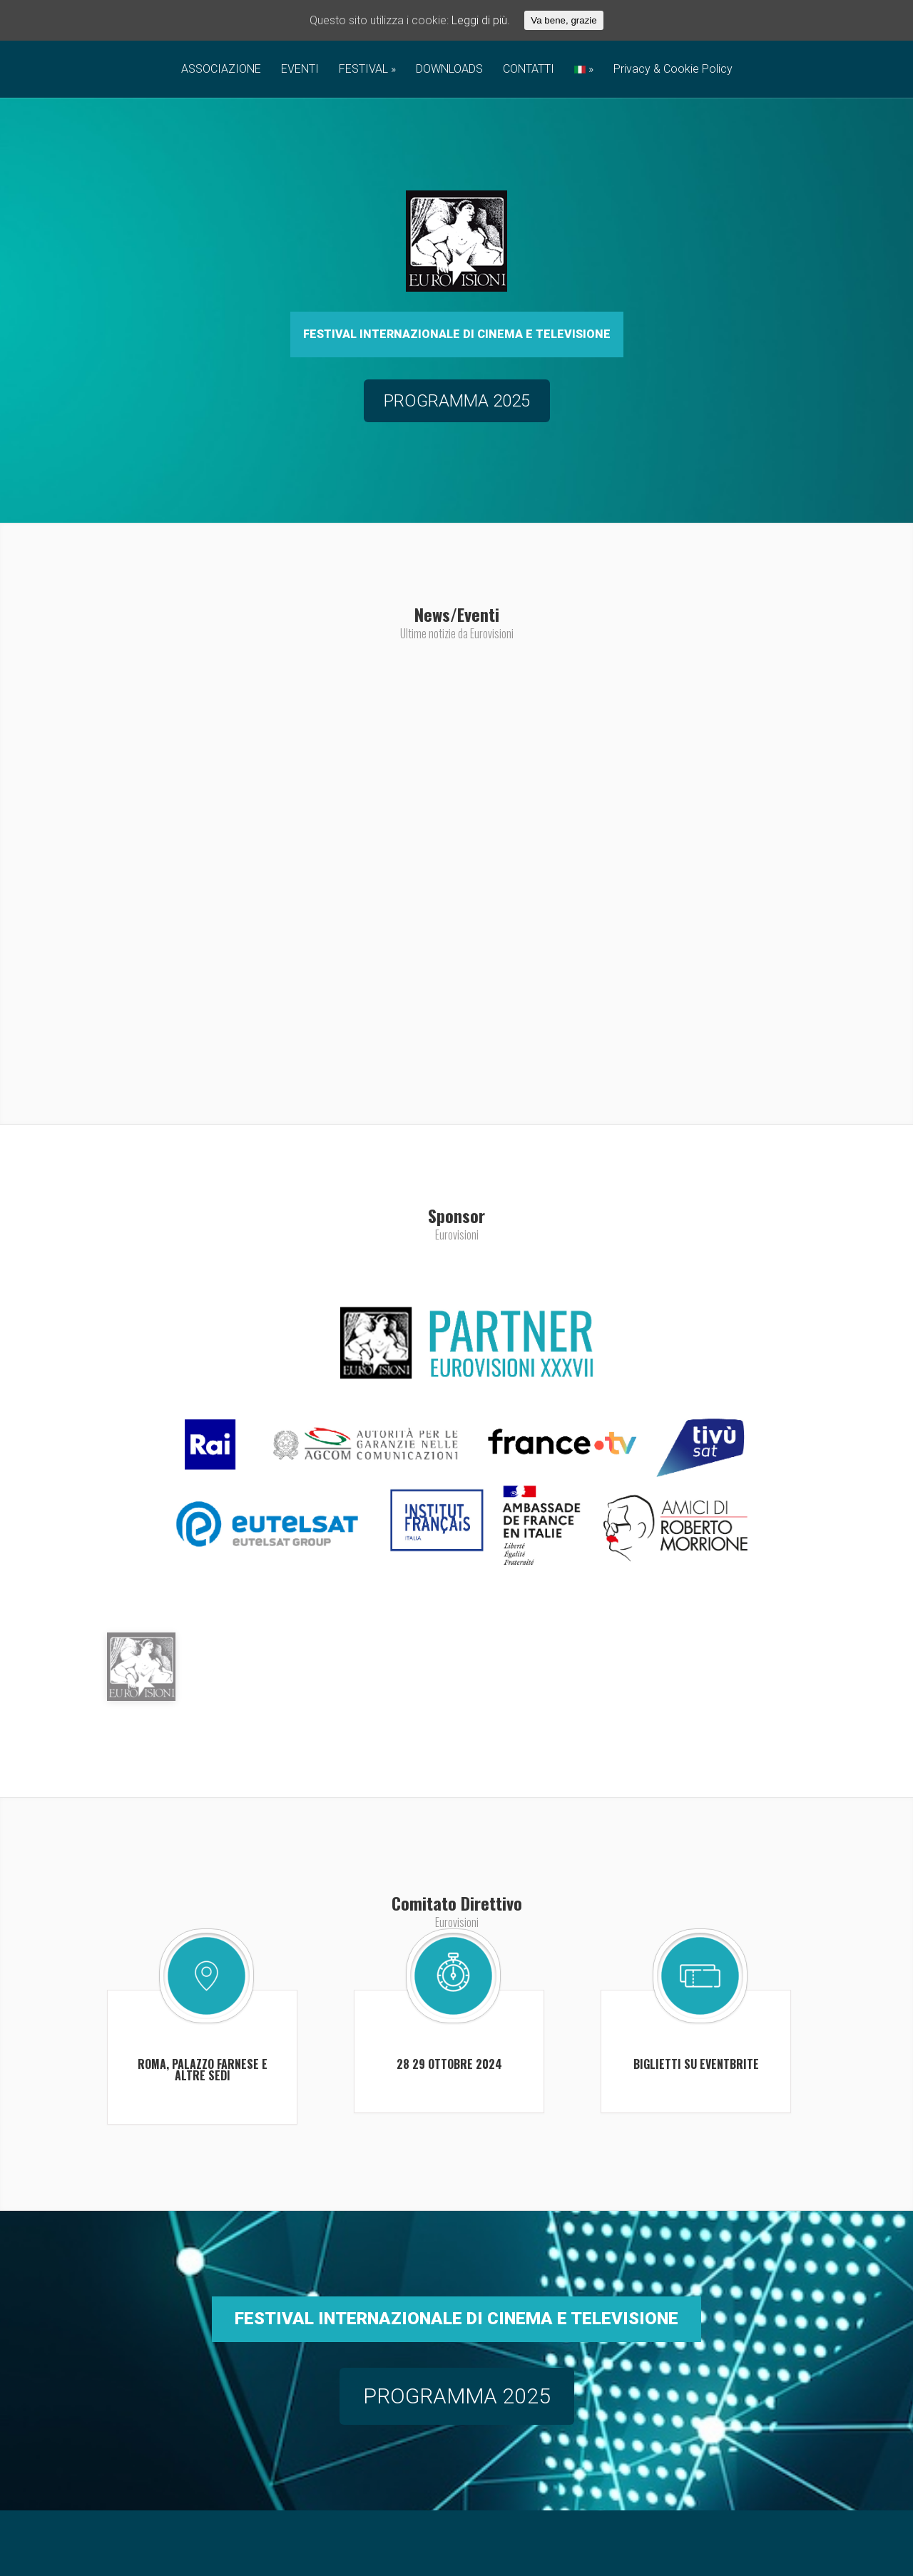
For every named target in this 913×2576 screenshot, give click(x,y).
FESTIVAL (363, 69)
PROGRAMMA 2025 (457, 2471)
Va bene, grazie (563, 20)
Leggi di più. (481, 20)
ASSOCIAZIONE (221, 69)
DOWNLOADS (449, 69)
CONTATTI (528, 69)
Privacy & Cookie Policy (673, 69)
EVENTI (300, 69)
